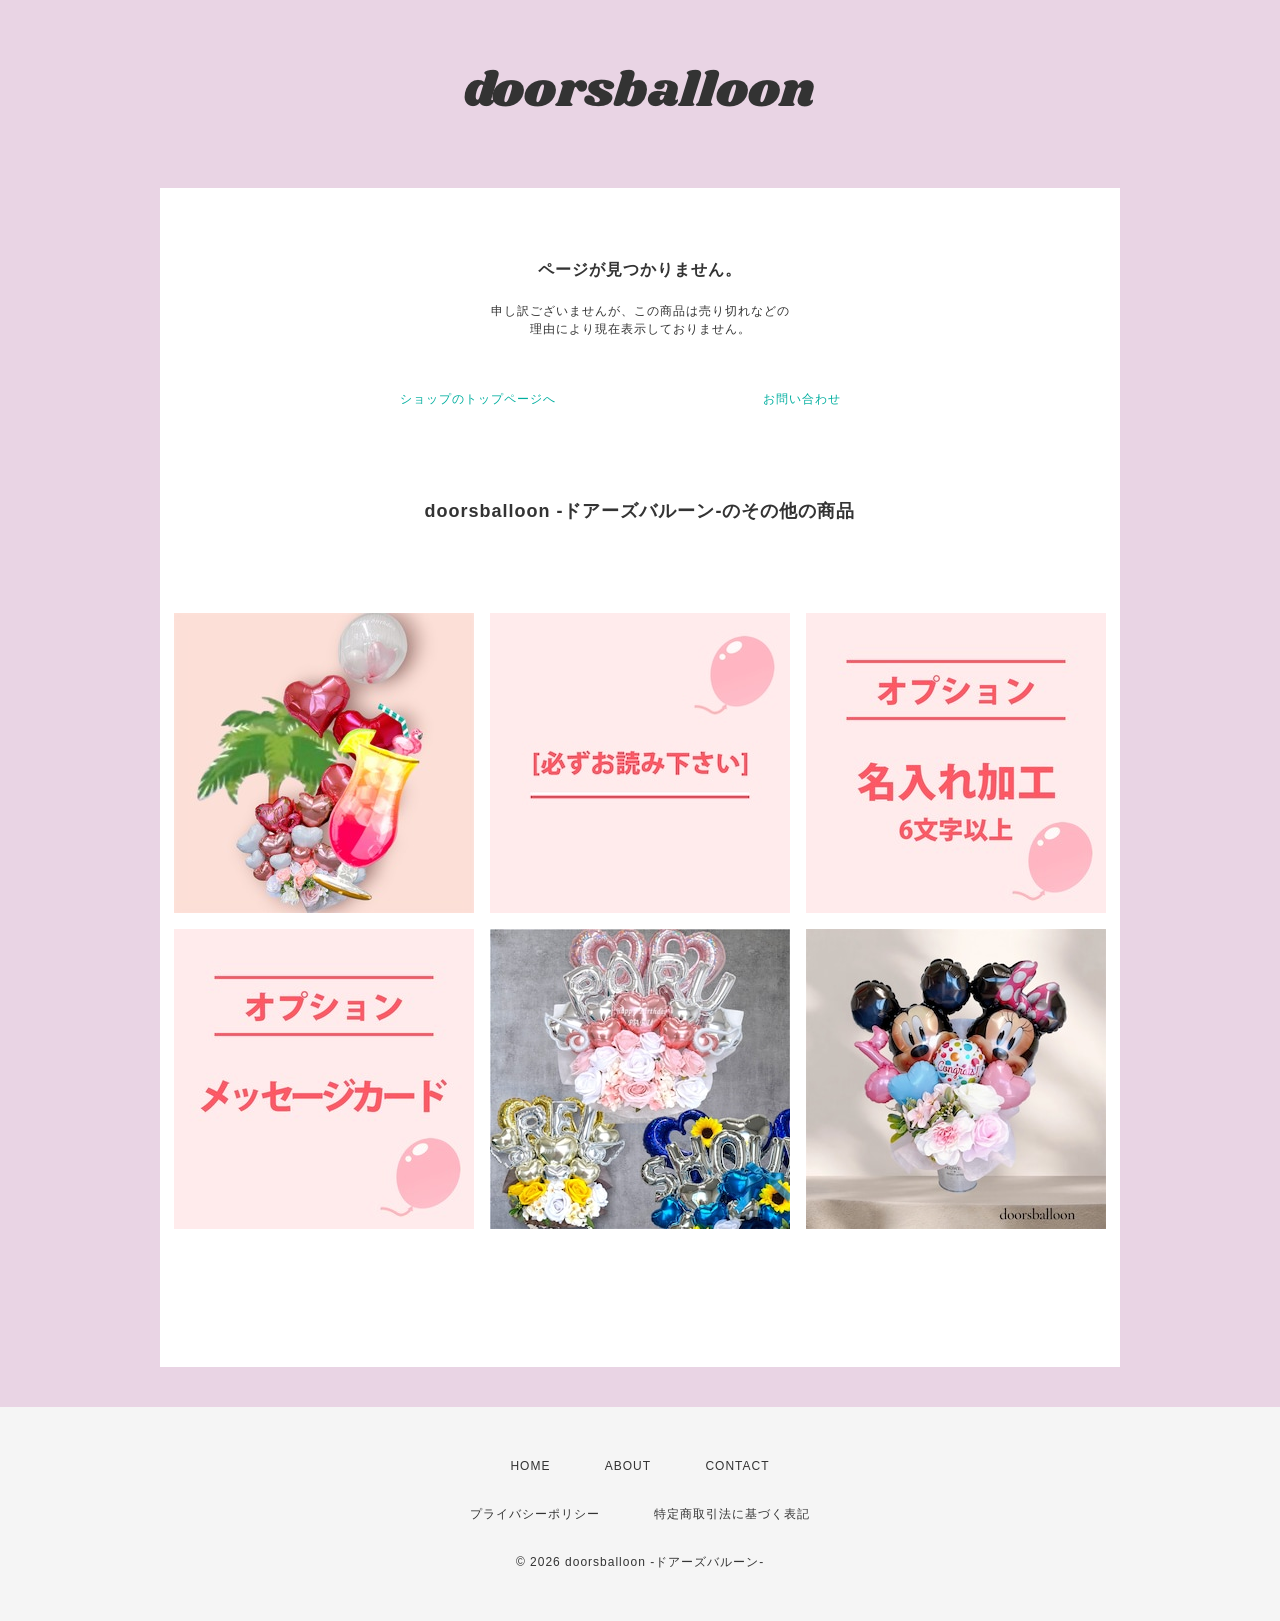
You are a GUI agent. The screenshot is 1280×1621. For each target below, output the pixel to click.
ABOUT (628, 1466)
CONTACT (737, 1466)
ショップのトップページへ (478, 399)
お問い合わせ (802, 399)
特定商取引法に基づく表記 (732, 1514)
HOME (530, 1466)
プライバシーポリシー (535, 1514)
